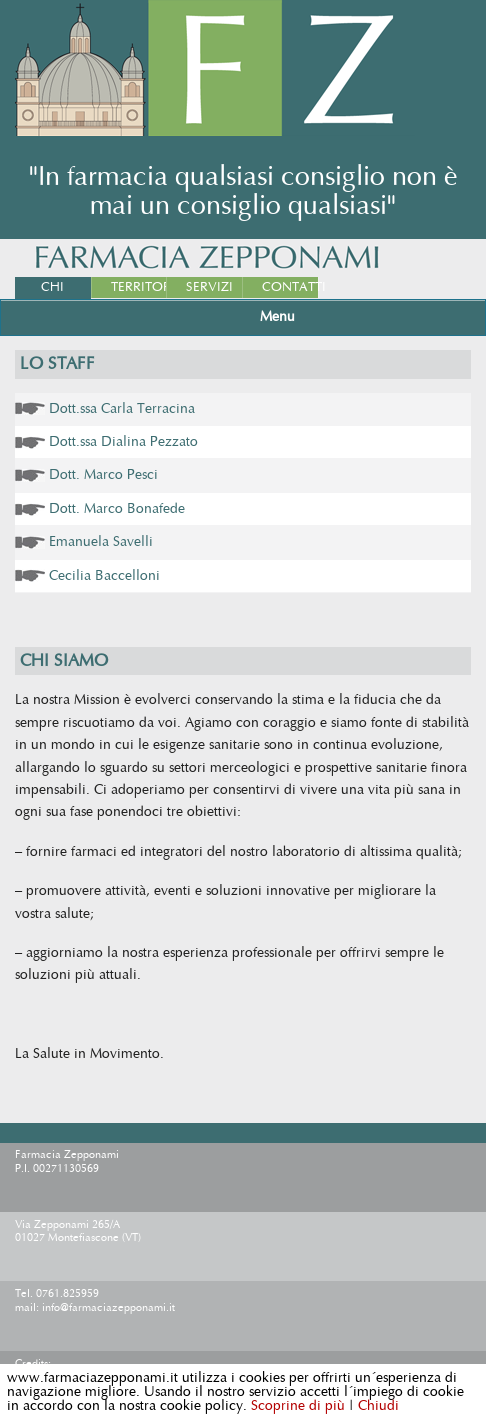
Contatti (290, 287)
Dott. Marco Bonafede (117, 509)
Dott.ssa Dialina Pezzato (123, 442)
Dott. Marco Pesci (103, 475)
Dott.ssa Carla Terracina (122, 409)
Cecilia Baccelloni (104, 576)
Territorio (139, 287)
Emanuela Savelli (101, 542)
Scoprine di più (298, 1406)
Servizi (209, 287)
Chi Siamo (56, 298)
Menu (277, 317)
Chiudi (378, 1406)
